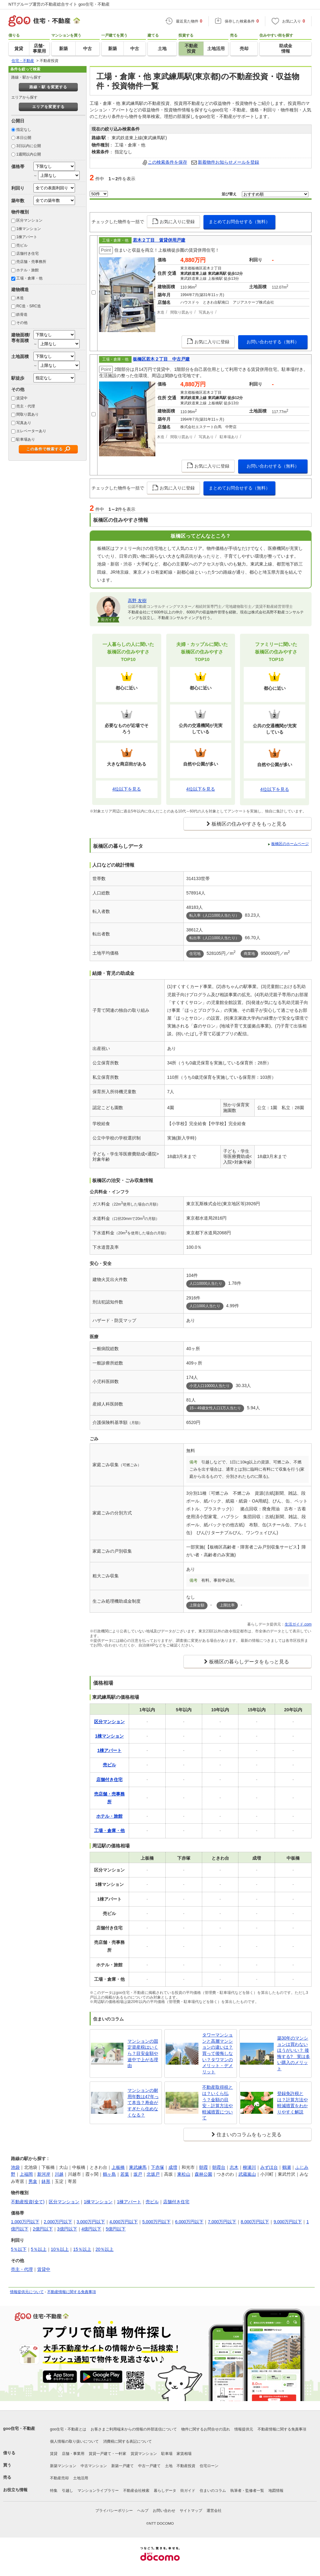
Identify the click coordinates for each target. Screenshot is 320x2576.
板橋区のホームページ (290, 844)
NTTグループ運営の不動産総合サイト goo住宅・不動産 (59, 4)
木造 (20, 298)
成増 (172, 2167)
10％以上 (60, 2249)
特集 (54, 2490)
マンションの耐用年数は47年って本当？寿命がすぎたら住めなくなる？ (143, 2102)
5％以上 (39, 2249)
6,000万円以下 (189, 2221)
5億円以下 (116, 2228)
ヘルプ (142, 2510)
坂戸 (137, 2174)
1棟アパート (26, 237)
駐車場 (166, 2453)
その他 (22, 322)
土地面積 (20, 356)
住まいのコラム (213, 2490)
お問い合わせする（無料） (273, 341)
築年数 (17, 200)
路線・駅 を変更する (48, 87)
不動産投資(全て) (27, 2201)
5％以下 (19, 2249)
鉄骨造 (22, 314)
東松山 (183, 2174)
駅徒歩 (17, 378)
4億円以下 (92, 2228)
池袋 (15, 2167)
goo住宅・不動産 (19, 2428)
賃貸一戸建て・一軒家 (107, 2453)
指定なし (23, 129)
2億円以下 (43, 2228)
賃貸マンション (144, 2453)
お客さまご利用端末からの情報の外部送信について (134, 2429)
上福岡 (26, 2174)
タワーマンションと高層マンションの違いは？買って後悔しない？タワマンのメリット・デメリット (217, 2053)
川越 (59, 2174)
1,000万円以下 (25, 2221)
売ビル (22, 245)
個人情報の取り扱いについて (74, 2441)
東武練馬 (138, 2167)
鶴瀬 (286, 2167)
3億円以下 (67, 2228)
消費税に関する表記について (127, 2441)
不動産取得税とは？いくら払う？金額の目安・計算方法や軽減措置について (217, 2102)
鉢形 (46, 2181)
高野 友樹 (137, 600)
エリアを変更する (48, 107)
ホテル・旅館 (27, 270)
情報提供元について (27, 2292)
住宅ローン (209, 2466)
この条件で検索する (44, 449)
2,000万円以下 (58, 2221)
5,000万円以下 (156, 2221)
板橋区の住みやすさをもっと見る (249, 824)
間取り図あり (27, 414)
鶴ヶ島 (109, 2174)
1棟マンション (28, 229)
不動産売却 (59, 2478)
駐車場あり (25, 439)
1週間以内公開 (28, 154)
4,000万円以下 (123, 2221)
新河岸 (43, 2174)
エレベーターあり (31, 431)
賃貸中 (22, 398)
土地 (168, 2466)
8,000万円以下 (255, 2221)
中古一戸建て (149, 2466)
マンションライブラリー (98, 2490)
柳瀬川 (249, 2167)
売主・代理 (25, 406)
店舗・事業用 (73, 2453)
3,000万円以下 (91, 2221)
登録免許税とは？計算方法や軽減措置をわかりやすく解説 (292, 2102)
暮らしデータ (165, 2490)
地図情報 (275, 2490)
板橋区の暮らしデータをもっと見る (249, 1661)
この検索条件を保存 (167, 162)
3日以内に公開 (28, 146)
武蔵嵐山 (247, 2174)
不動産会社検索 (136, 2490)
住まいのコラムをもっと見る (249, 2134)
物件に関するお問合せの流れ (205, 2429)
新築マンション (63, 2466)
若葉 (124, 2174)
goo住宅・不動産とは (68, 2429)
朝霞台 (218, 2167)
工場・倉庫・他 (29, 278)
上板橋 (118, 2167)
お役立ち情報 (15, 2489)
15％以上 (82, 2249)
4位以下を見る (126, 788)
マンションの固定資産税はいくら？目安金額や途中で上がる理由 (143, 2053)
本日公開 (23, 138)
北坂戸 (153, 2174)
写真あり (23, 423)
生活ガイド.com (298, 1624)
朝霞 (203, 2167)
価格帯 (17, 166)
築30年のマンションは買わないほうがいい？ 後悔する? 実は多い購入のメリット (293, 2053)
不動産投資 (186, 2466)
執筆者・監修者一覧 (247, 2490)
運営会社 (214, 2510)
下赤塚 (157, 2167)
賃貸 (54, 2453)
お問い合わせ (164, 2510)
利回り (17, 188)
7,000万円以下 (222, 2221)
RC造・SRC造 (28, 306)
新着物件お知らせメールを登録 (228, 162)
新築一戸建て (122, 2466)
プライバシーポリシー (114, 2510)
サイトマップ (191, 2510)
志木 (234, 2167)
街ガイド (187, 2490)
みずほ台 (269, 2167)
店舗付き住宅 (27, 253)
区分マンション (29, 220)
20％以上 (105, 2249)
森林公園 (203, 2174)
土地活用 (80, 2478)
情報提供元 (243, 2429)
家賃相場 (184, 2453)
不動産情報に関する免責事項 (71, 2292)
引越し (67, 2490)
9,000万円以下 (287, 2221)
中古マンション (94, 2466)
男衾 (32, 2181)
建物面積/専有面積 (20, 337)
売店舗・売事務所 (31, 261)
